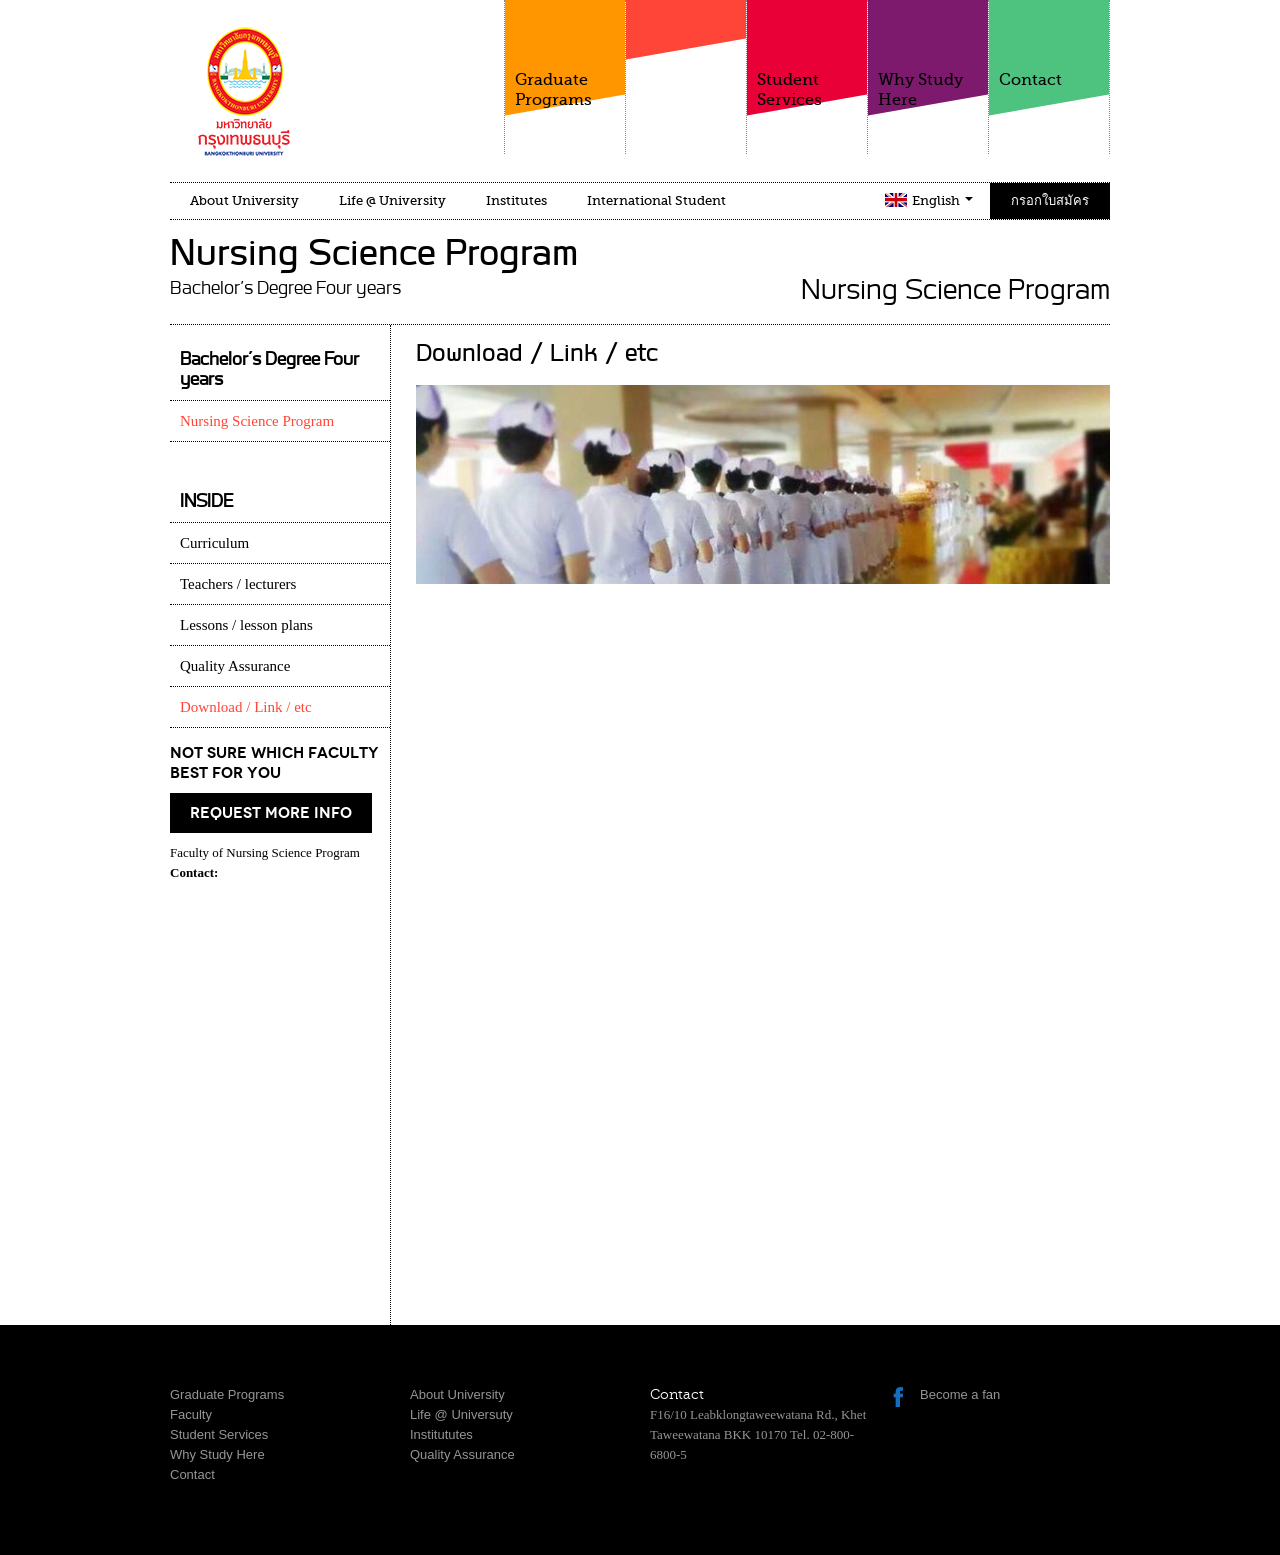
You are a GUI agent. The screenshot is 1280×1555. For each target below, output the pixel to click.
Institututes (441, 1434)
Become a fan (960, 1394)
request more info (271, 813)
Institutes (516, 200)
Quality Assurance (235, 666)
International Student (656, 200)
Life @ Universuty (461, 1414)
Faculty (686, 69)
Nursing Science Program (257, 421)
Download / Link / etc (246, 707)
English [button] (942, 200)
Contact (1049, 44)
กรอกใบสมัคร (1050, 200)
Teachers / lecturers (238, 584)
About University (244, 200)
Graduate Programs (565, 54)
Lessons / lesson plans (246, 625)
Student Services (807, 54)
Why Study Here (928, 54)
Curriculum (214, 543)
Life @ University (392, 200)
